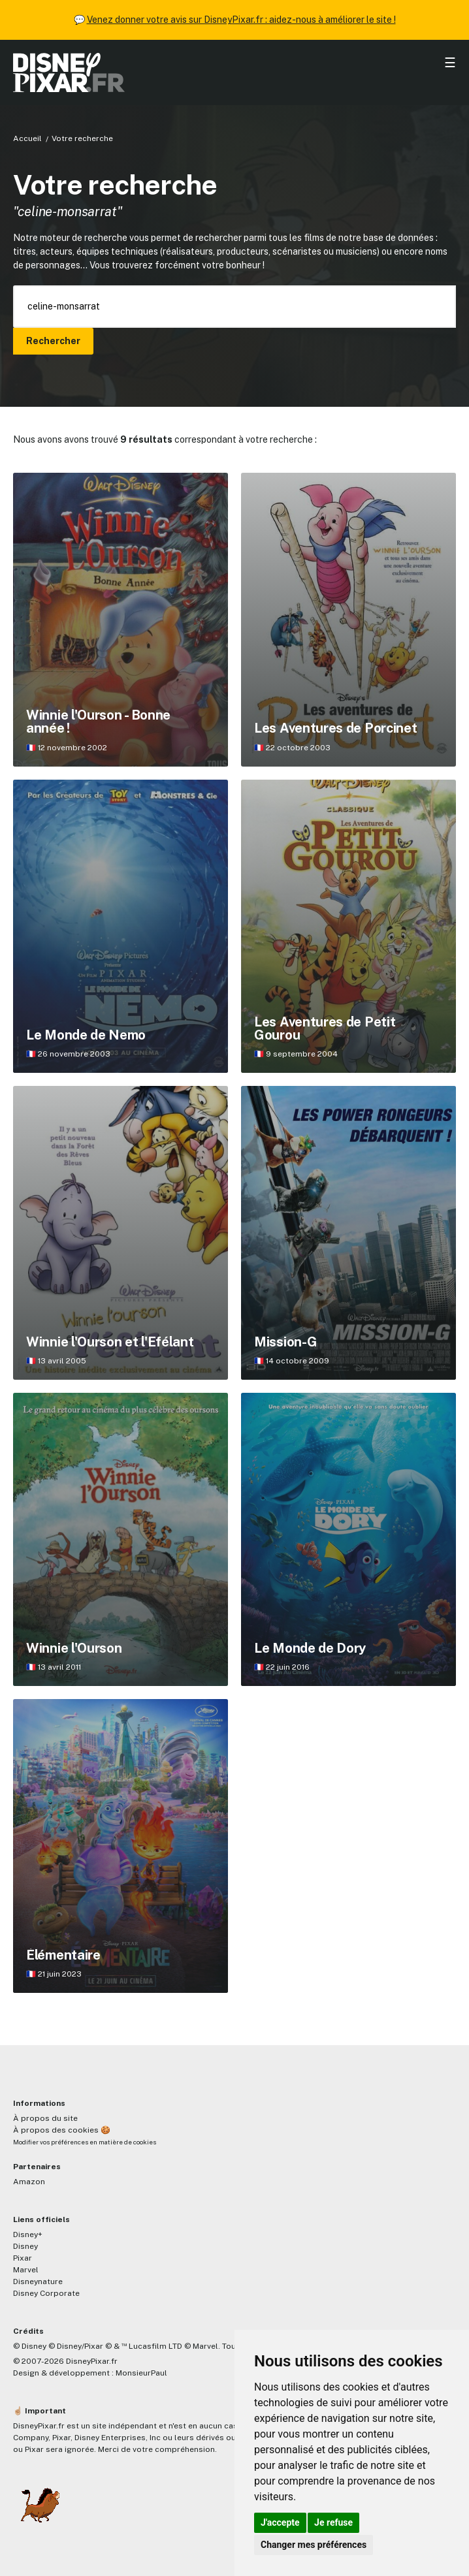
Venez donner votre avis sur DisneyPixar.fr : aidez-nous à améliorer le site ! (241, 19)
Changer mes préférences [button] (313, 2544)
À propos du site (45, 2118)
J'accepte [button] (280, 2522)
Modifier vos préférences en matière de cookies (84, 2142)
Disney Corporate (46, 2293)
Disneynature (38, 2281)
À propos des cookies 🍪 (61, 2130)
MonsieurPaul (141, 2372)
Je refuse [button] (333, 2522)
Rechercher (53, 341)
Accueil (27, 138)
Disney (25, 2246)
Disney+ (27, 2234)
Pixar (22, 2258)
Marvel (26, 2269)
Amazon (29, 2181)
